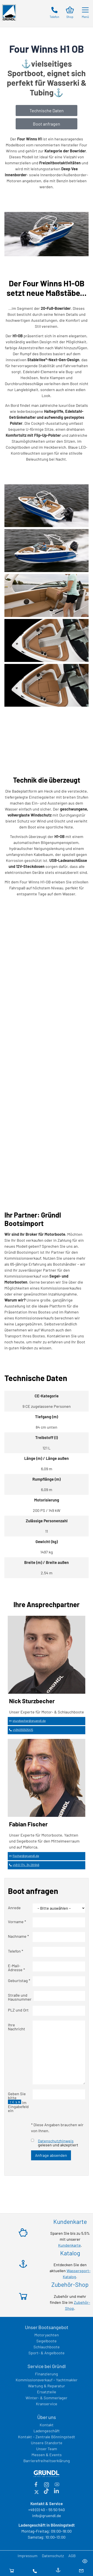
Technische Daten (47, 110)
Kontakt (47, 2424)
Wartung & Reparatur (46, 2385)
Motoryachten (46, 2334)
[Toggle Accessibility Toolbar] (85, 2561)
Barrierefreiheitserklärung (46, 2460)
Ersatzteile (46, 2391)
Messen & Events (47, 2454)
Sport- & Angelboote (46, 2352)
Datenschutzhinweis (56, 2140)
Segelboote (46, 2340)
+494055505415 (23, 1730)
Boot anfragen (46, 123)
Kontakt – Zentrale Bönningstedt (46, 2436)
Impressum (27, 2555)
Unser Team (46, 2448)
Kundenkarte (69, 2245)
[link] (46, 506)
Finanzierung (46, 2373)
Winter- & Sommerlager (46, 2397)
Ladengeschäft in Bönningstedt (47, 2525)
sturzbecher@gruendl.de (29, 1721)
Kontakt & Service (46, 2503)
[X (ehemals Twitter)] (36, 2491)
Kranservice (46, 2403)
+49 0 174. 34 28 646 (26, 1865)
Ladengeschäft (46, 2430)
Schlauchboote (46, 2346)
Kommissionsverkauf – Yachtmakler (47, 2379)
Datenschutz (53, 2555)
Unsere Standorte (46, 2442)
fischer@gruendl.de (26, 1856)
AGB (72, 2555)
